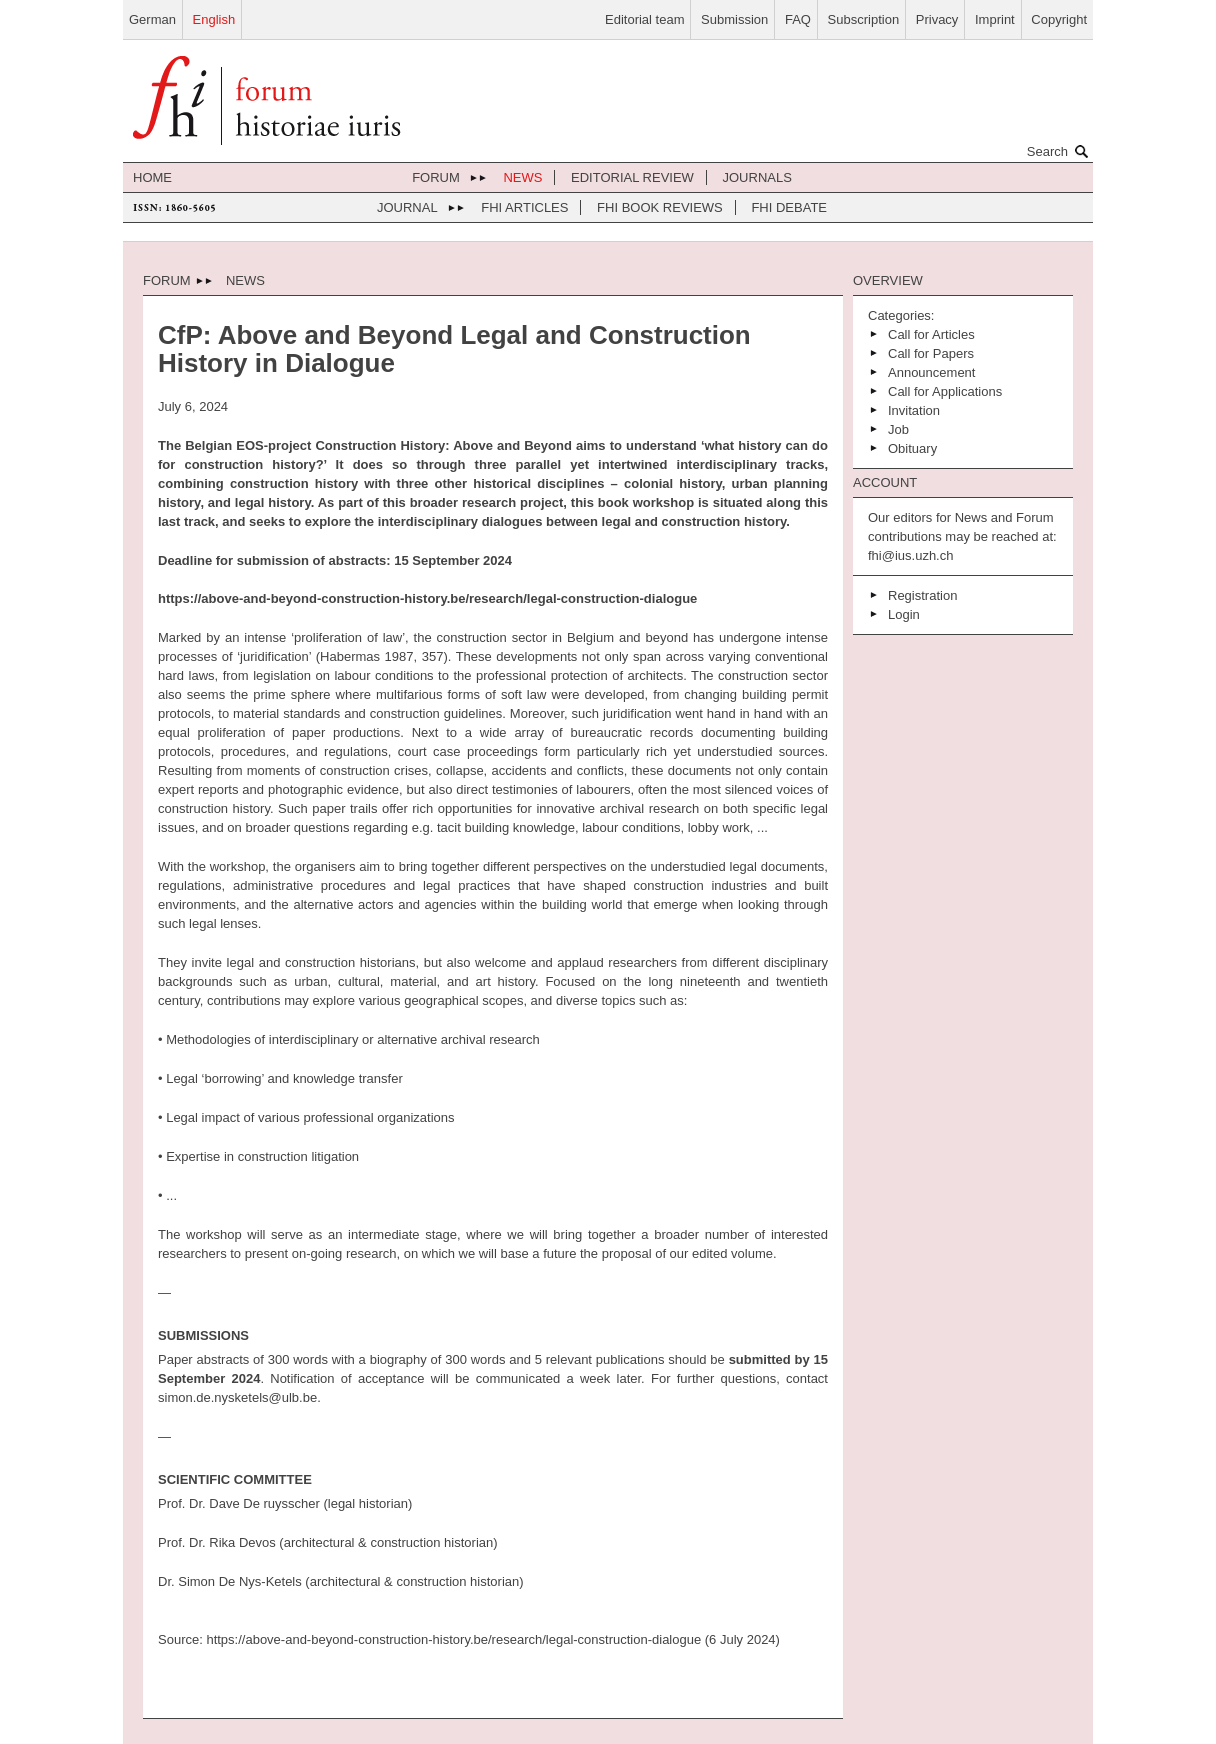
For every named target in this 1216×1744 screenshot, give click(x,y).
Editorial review (632, 177)
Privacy (937, 19)
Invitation (914, 410)
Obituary (912, 448)
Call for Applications (945, 391)
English (214, 19)
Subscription (864, 19)
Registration (922, 595)
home (152, 177)
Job (898, 429)
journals (757, 177)
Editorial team (644, 19)
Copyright (1059, 19)
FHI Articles (524, 207)
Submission (734, 19)
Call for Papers (931, 353)
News (522, 177)
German (152, 19)
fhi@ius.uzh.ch (910, 555)
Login (904, 614)
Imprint (995, 19)
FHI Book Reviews (660, 207)
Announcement (931, 372)
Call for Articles (931, 334)
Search (1060, 151)
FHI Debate (789, 207)
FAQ (798, 19)
